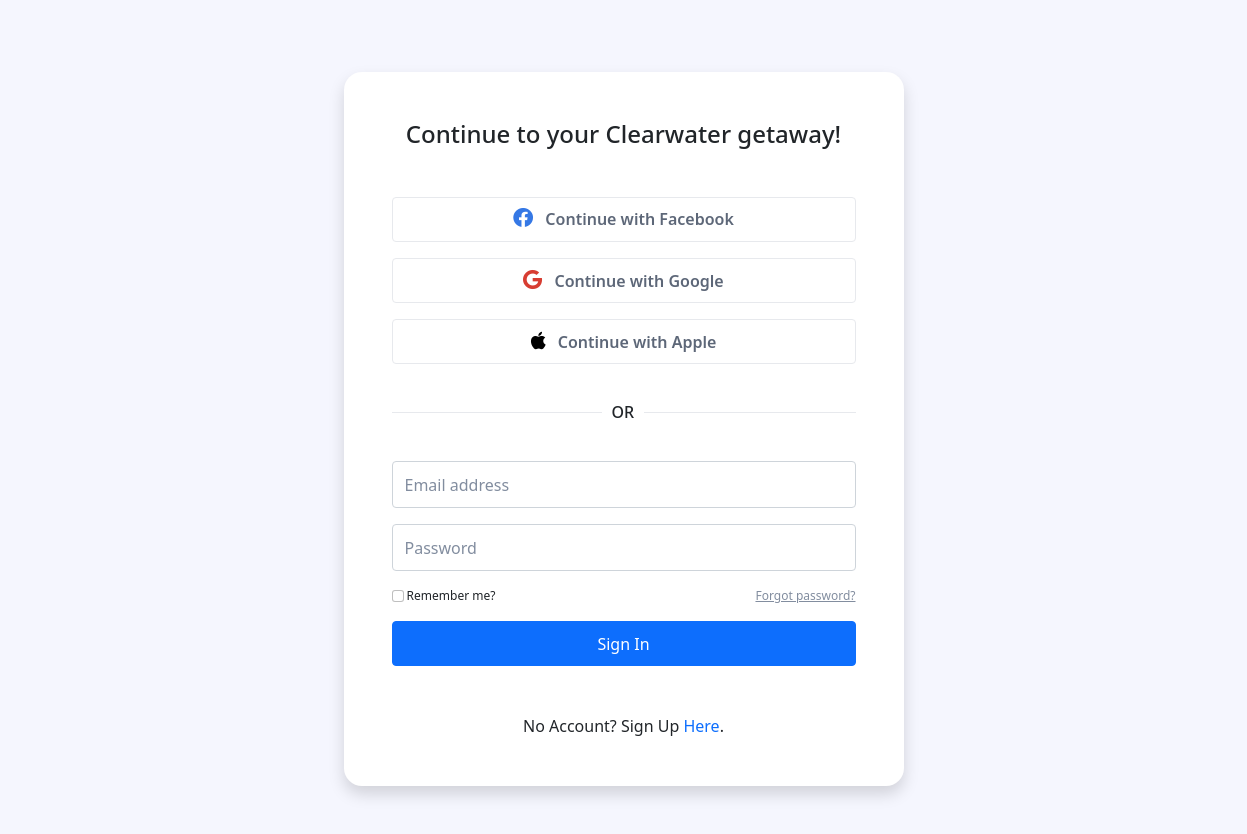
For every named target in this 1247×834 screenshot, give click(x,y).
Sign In (623, 644)
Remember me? (444, 595)
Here (701, 726)
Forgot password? (805, 595)
